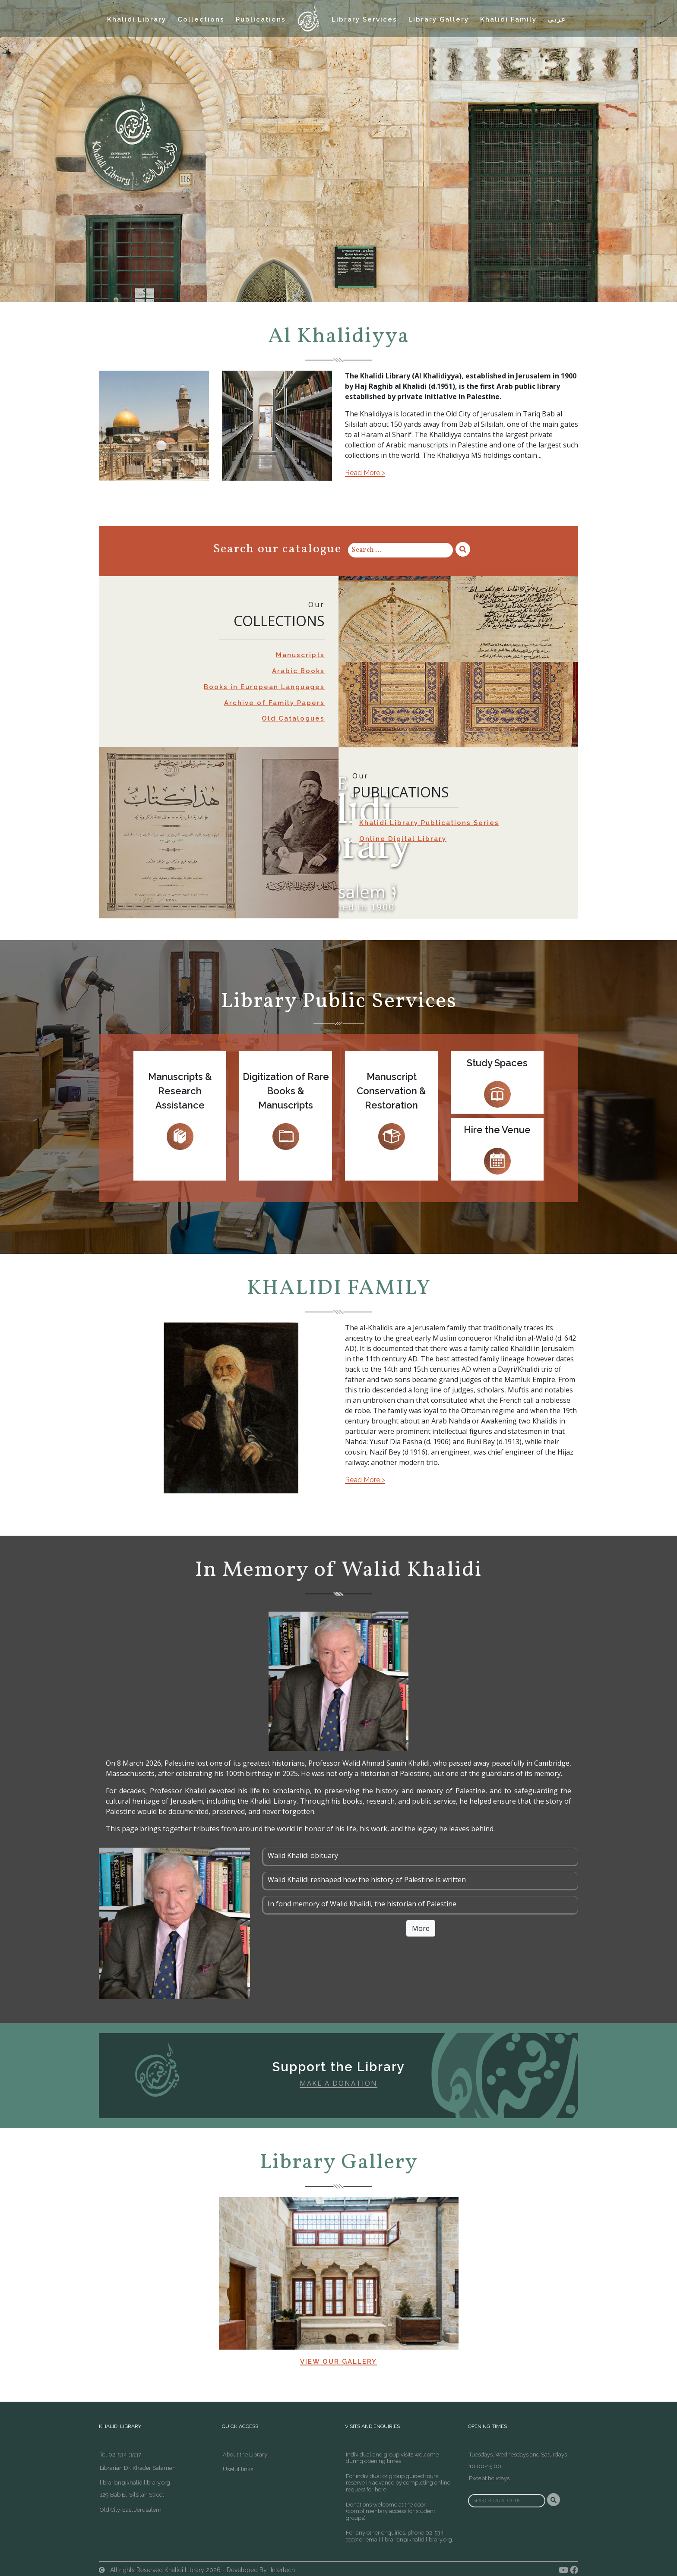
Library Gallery (438, 19)
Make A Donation (338, 2083)
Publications (261, 19)
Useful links (238, 2469)
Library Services (364, 19)
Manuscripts (300, 655)
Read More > (365, 473)
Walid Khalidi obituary (303, 1855)
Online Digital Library (402, 839)
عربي (557, 19)
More (421, 1928)
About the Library (245, 2454)
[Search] (400, 550)
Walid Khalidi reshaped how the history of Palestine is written (367, 1879)
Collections (201, 19)
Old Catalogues (293, 718)
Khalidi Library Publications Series (429, 823)
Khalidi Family (508, 19)
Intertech (283, 2570)
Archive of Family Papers (274, 703)
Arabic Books (298, 671)
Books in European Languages (264, 687)
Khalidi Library (136, 19)
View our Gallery (338, 2361)
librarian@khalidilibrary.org (135, 2482)
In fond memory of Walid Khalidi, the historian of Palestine (362, 1903)
